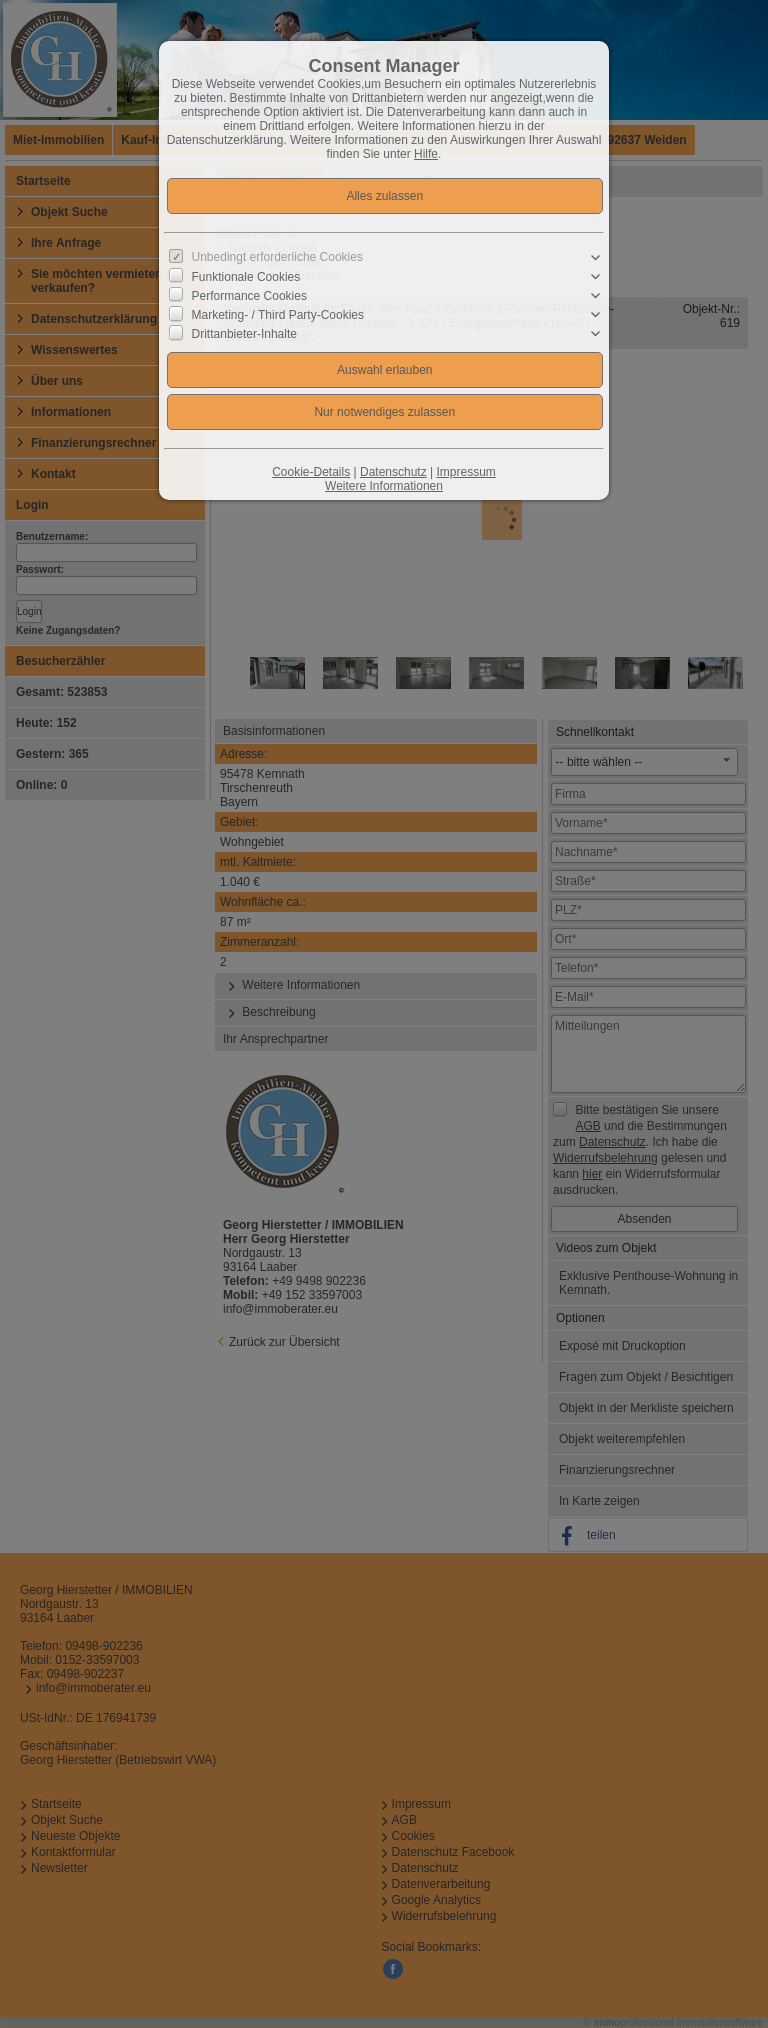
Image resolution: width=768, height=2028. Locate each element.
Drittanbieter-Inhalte (244, 334)
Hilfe (426, 154)
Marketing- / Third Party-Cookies (278, 315)
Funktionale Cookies (246, 277)
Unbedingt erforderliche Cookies (277, 257)
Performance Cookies (249, 296)
